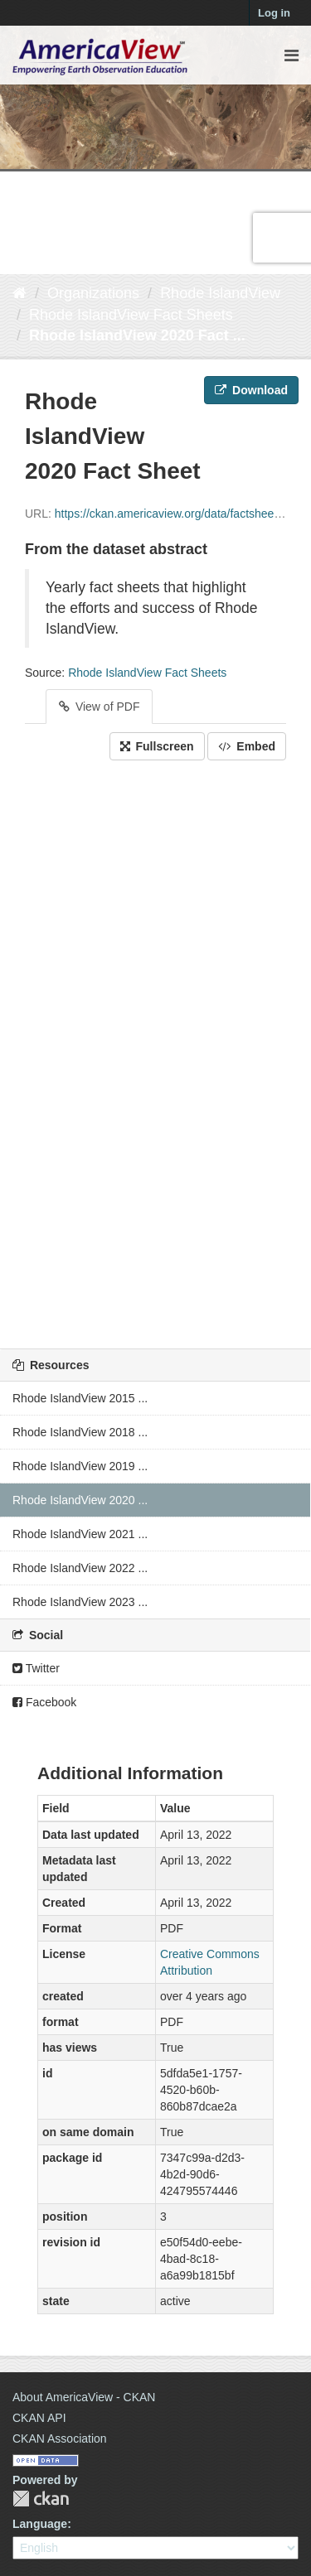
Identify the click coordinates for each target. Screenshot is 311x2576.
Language (39, 2523)
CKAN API (39, 2417)
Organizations (93, 293)
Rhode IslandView (220, 293)
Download (251, 390)
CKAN (40, 2498)
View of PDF (99, 706)
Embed (246, 746)
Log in (274, 13)
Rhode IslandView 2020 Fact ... (137, 335)
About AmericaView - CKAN (83, 2397)
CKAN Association (59, 2438)
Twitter (36, 1668)
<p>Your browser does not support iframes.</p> (155, 1050)
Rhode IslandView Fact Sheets (131, 314)
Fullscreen (157, 746)
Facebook (44, 1702)
